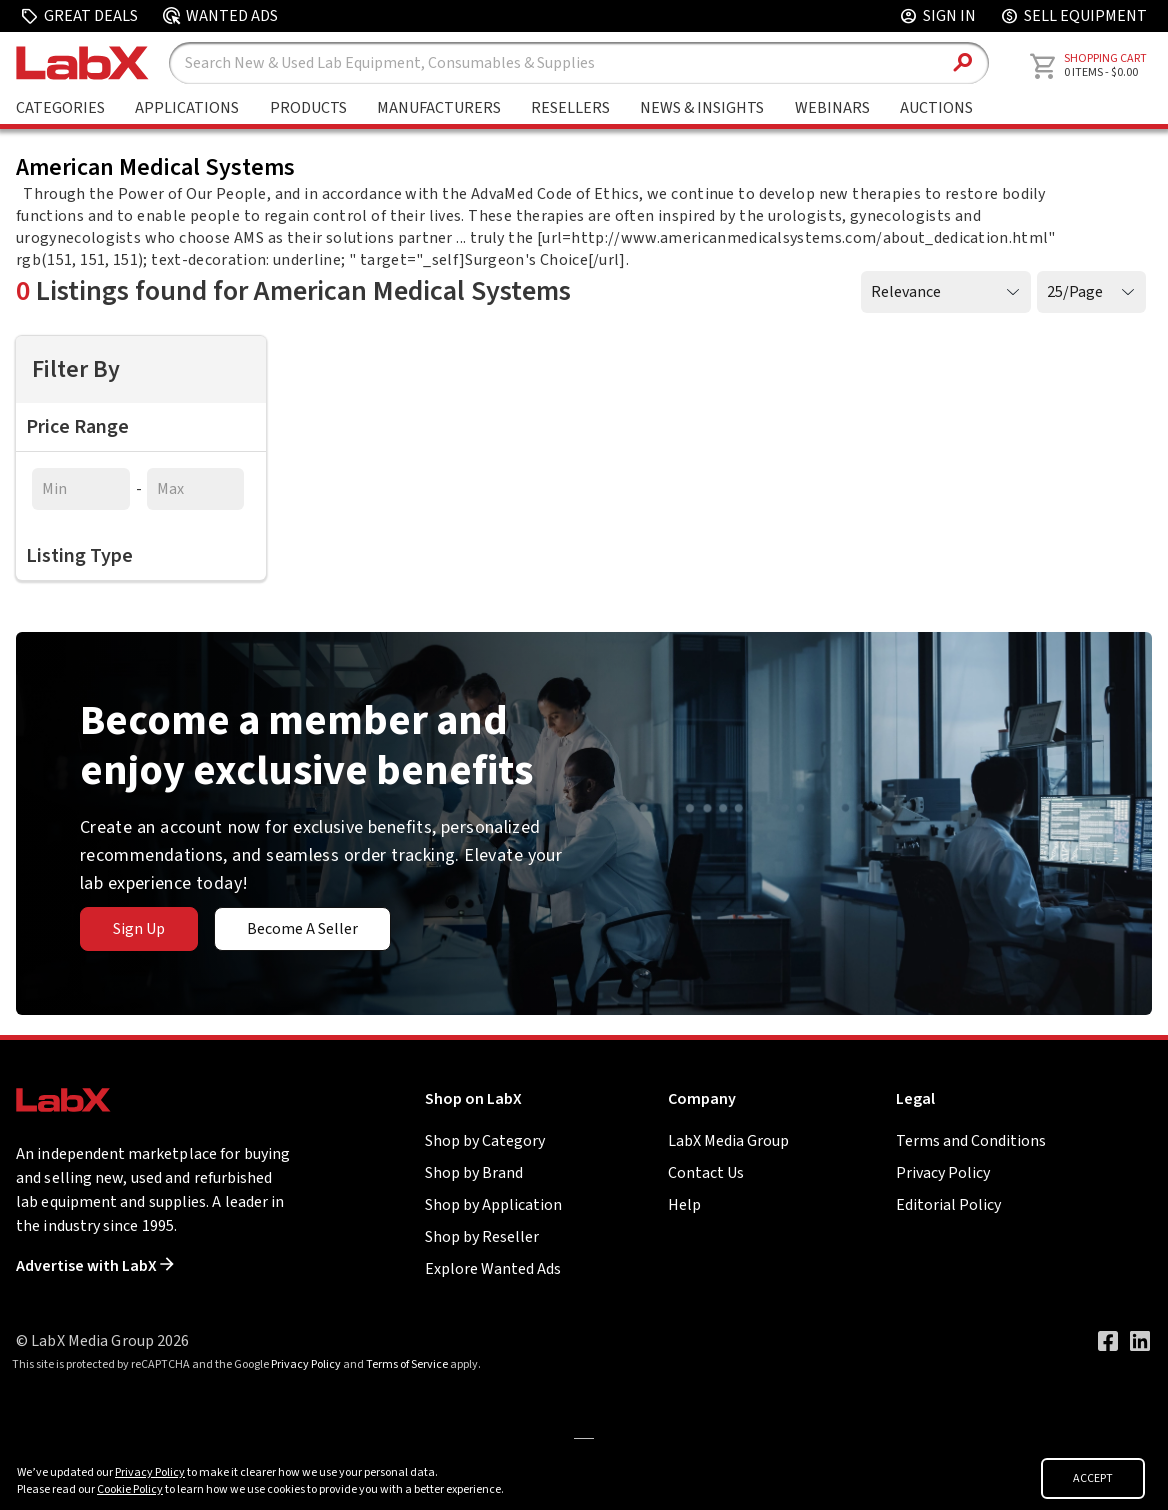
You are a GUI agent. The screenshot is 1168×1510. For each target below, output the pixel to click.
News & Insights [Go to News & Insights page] (702, 108)
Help (684, 1205)
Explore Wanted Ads (493, 1269)
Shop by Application (493, 1205)
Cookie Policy (130, 1489)
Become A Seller (302, 929)
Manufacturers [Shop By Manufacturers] (439, 108)
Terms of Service (407, 1364)
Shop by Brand (474, 1173)
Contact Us (706, 1173)
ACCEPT (1093, 1478)
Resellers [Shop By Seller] (570, 108)
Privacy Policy (943, 1173)
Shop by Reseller (482, 1237)
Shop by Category (485, 1141)
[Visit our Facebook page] (1108, 1341)
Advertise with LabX (95, 1266)
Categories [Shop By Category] (60, 108)
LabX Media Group (728, 1141)
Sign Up (139, 929)
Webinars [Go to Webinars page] (832, 108)
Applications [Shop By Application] (187, 108)
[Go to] (584, 1437)
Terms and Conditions (971, 1141)
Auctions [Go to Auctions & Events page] (936, 108)
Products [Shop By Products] (308, 108)
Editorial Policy (948, 1205)
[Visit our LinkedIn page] (1140, 1341)
